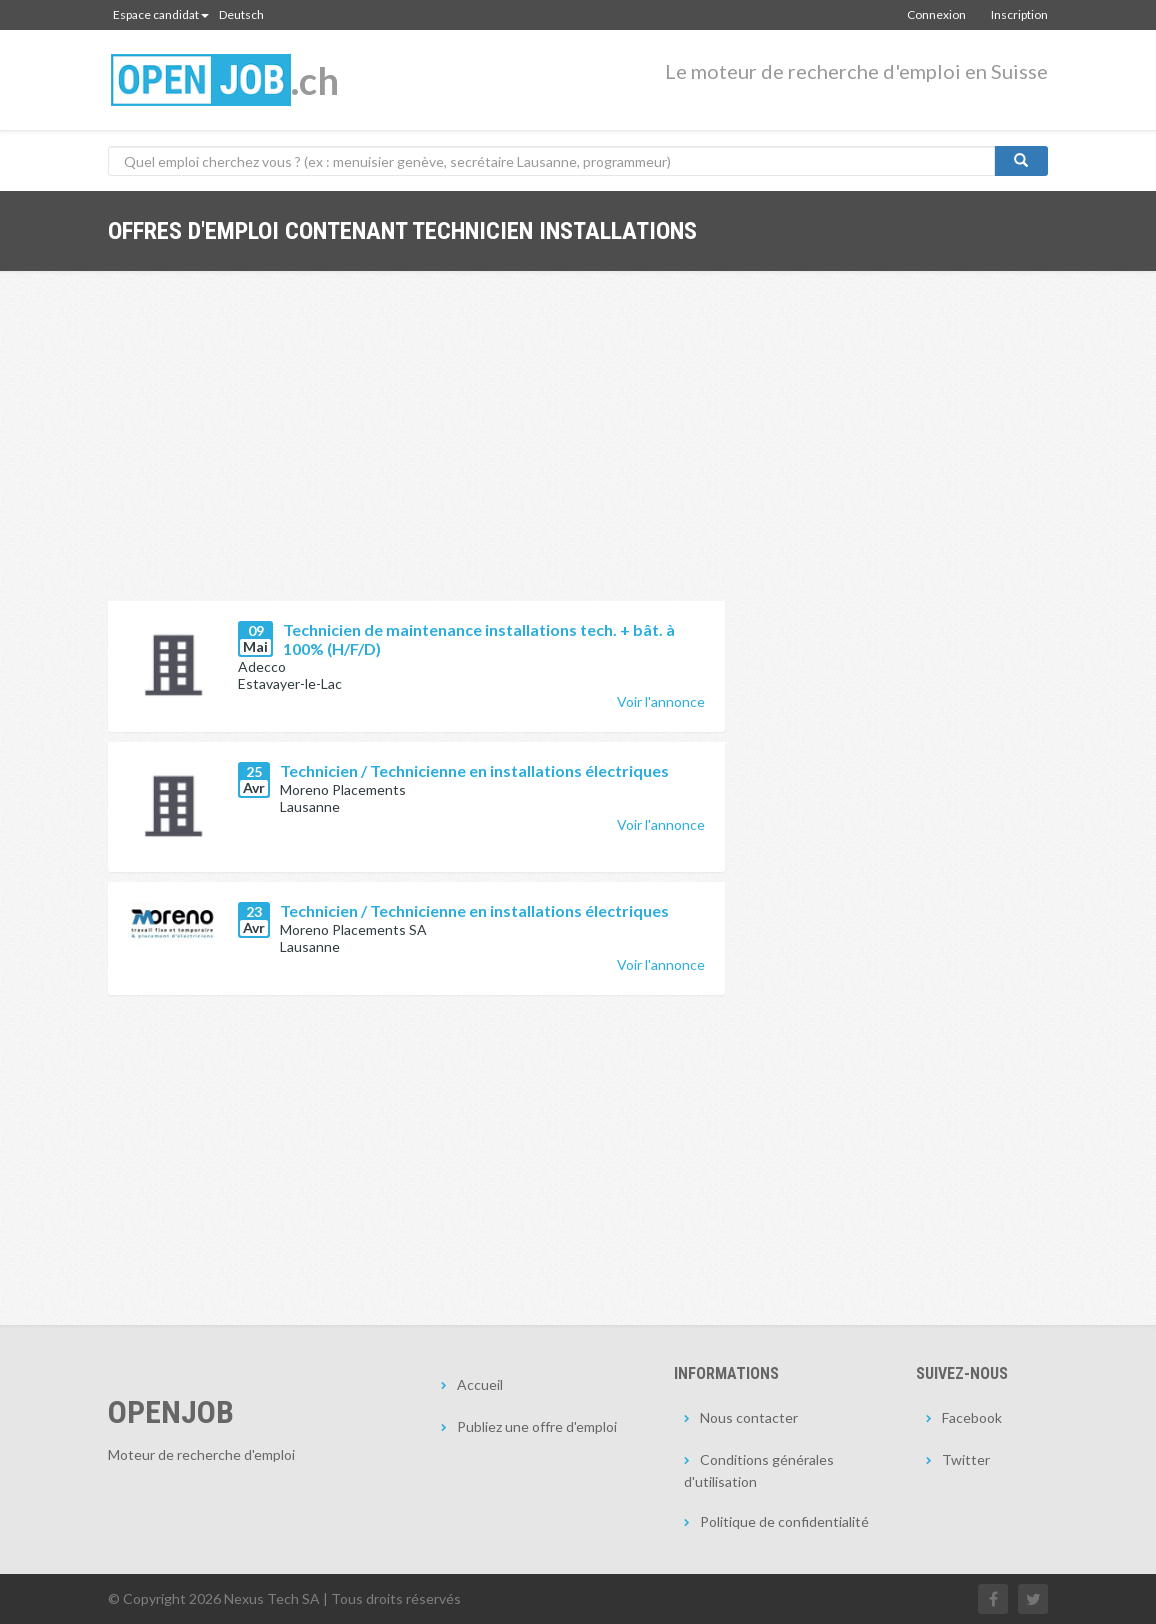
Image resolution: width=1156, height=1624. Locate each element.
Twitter (966, 1459)
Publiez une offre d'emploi (537, 1426)
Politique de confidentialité (784, 1521)
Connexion (936, 14)
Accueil (480, 1384)
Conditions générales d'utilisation (759, 1470)
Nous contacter (749, 1417)
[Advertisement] (416, 451)
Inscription (1019, 14)
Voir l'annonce (661, 701)
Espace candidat (161, 14)
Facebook (972, 1417)
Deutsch (241, 14)
